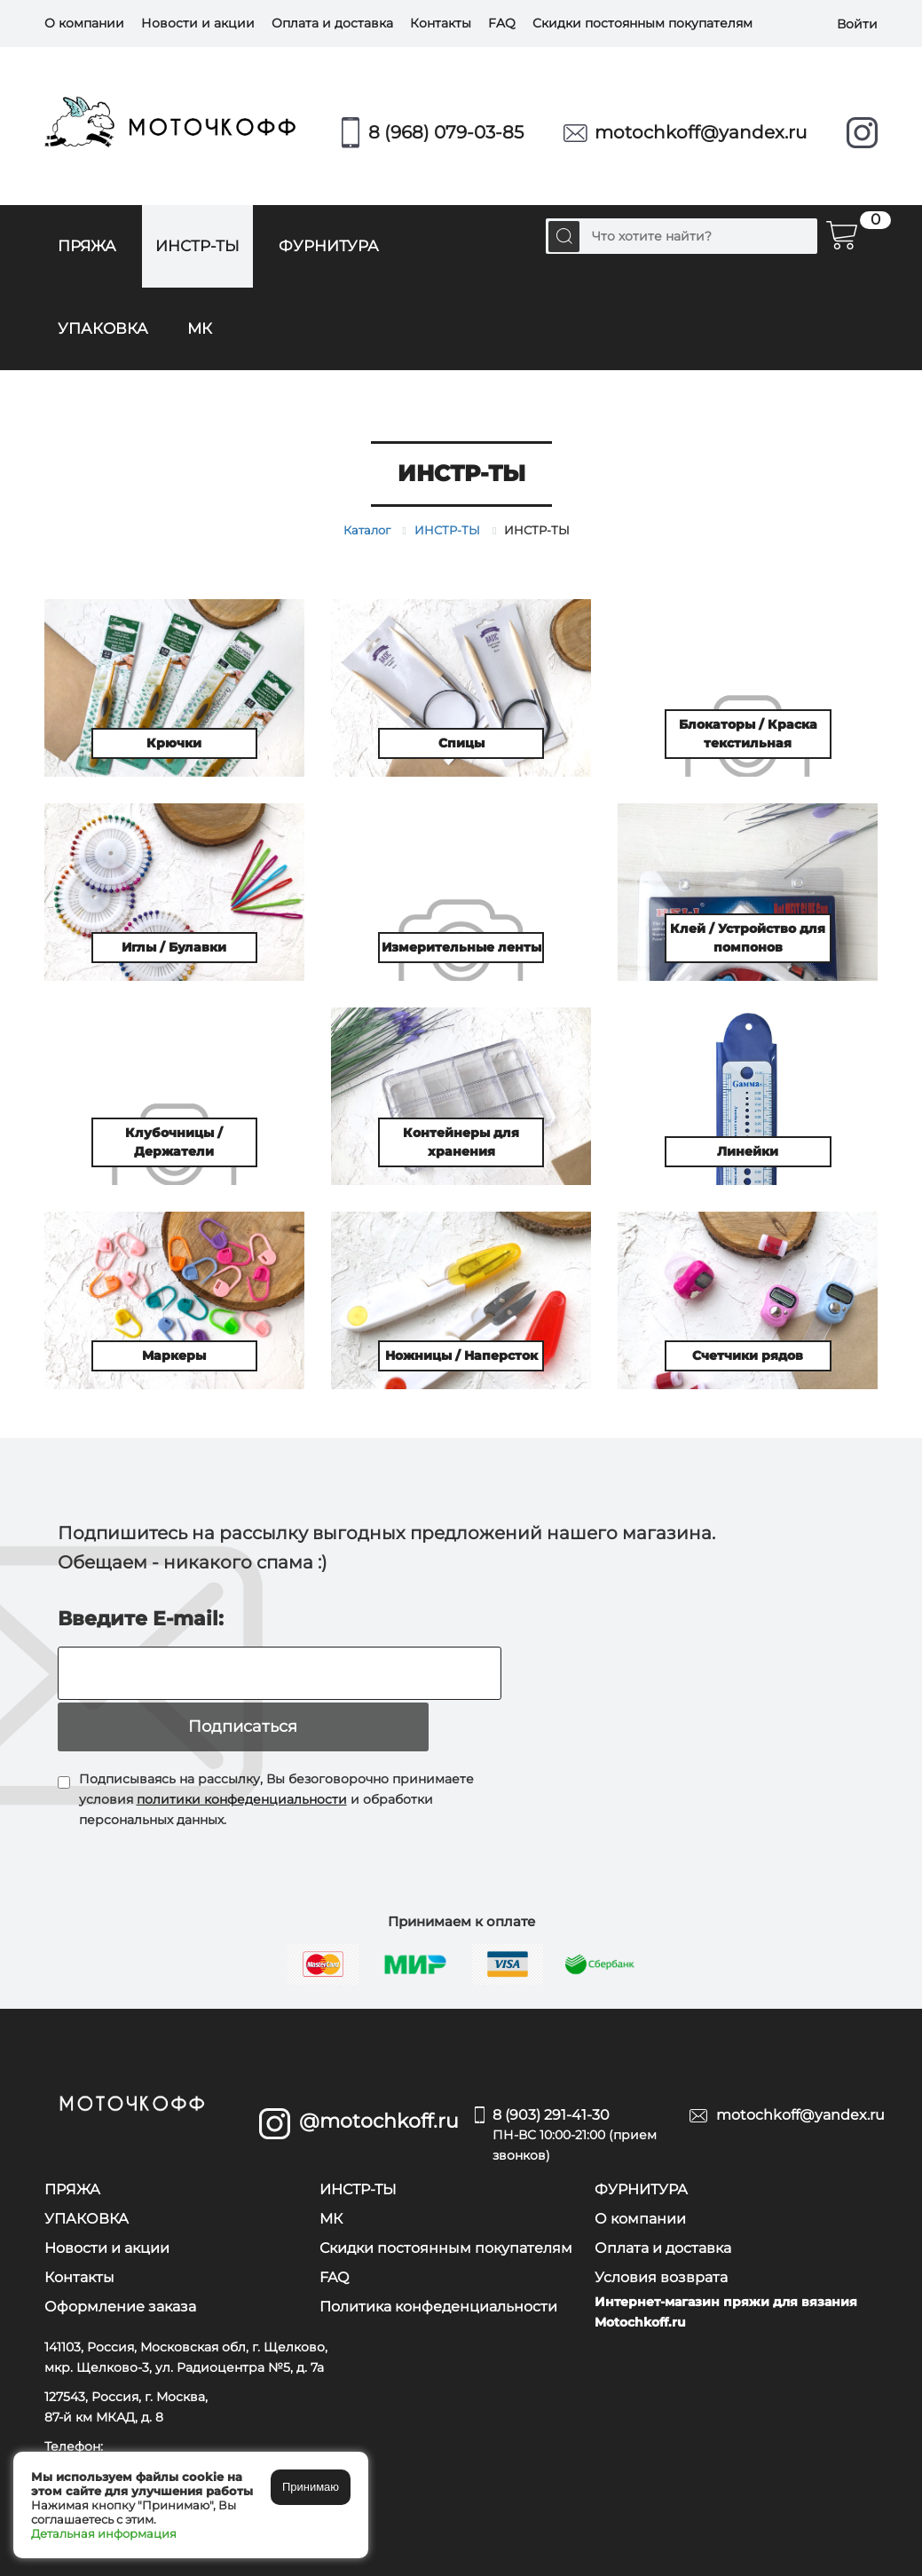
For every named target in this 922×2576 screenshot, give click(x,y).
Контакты (440, 23)
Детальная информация (104, 2533)
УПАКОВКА (103, 328)
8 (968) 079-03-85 (446, 132)
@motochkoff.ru (373, 2070)
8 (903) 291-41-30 (578, 2084)
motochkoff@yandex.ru (701, 132)
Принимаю (310, 2486)
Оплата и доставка (332, 23)
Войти (857, 23)
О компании (84, 23)
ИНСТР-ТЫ (197, 246)
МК (199, 328)
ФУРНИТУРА (329, 246)
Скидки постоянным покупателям (642, 23)
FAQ (502, 23)
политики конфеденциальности (242, 1748)
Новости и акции (198, 23)
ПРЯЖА (87, 246)
